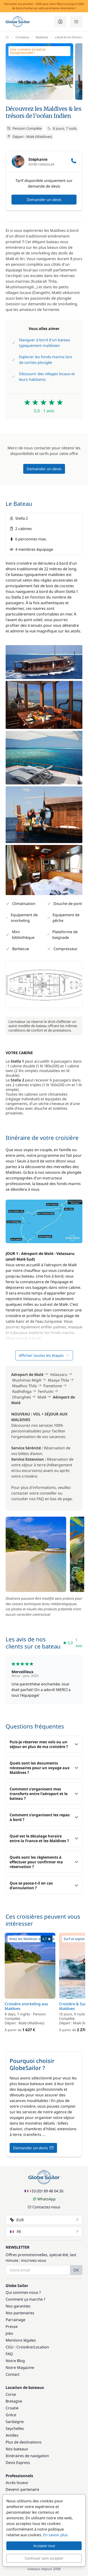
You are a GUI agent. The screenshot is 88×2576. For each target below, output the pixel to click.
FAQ (9, 2353)
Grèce (11, 2414)
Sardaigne (15, 2421)
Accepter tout (44, 2545)
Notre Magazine (20, 2367)
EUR (44, 2219)
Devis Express (18, 2462)
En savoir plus (55, 2534)
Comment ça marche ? (25, 2299)
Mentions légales (21, 2340)
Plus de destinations (24, 2442)
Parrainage (15, 2319)
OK (76, 2270)
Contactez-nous (44, 2207)
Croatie (12, 2408)
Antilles (12, 2435)
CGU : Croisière (19, 2347)
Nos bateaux (17, 2448)
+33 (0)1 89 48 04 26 (44, 2191)
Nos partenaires (20, 2312)
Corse (11, 2394)
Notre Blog (15, 2360)
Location (41, 2347)
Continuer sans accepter (44, 2558)
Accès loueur (17, 2482)
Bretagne (14, 2401)
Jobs (9, 2333)
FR (44, 2231)
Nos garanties (18, 2306)
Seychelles (15, 2428)
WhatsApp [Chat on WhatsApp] (44, 2199)
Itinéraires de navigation (27, 2455)
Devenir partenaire (22, 2489)
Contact (12, 2374)
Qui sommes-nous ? (23, 2292)
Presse (12, 2326)
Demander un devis (44, 199)
